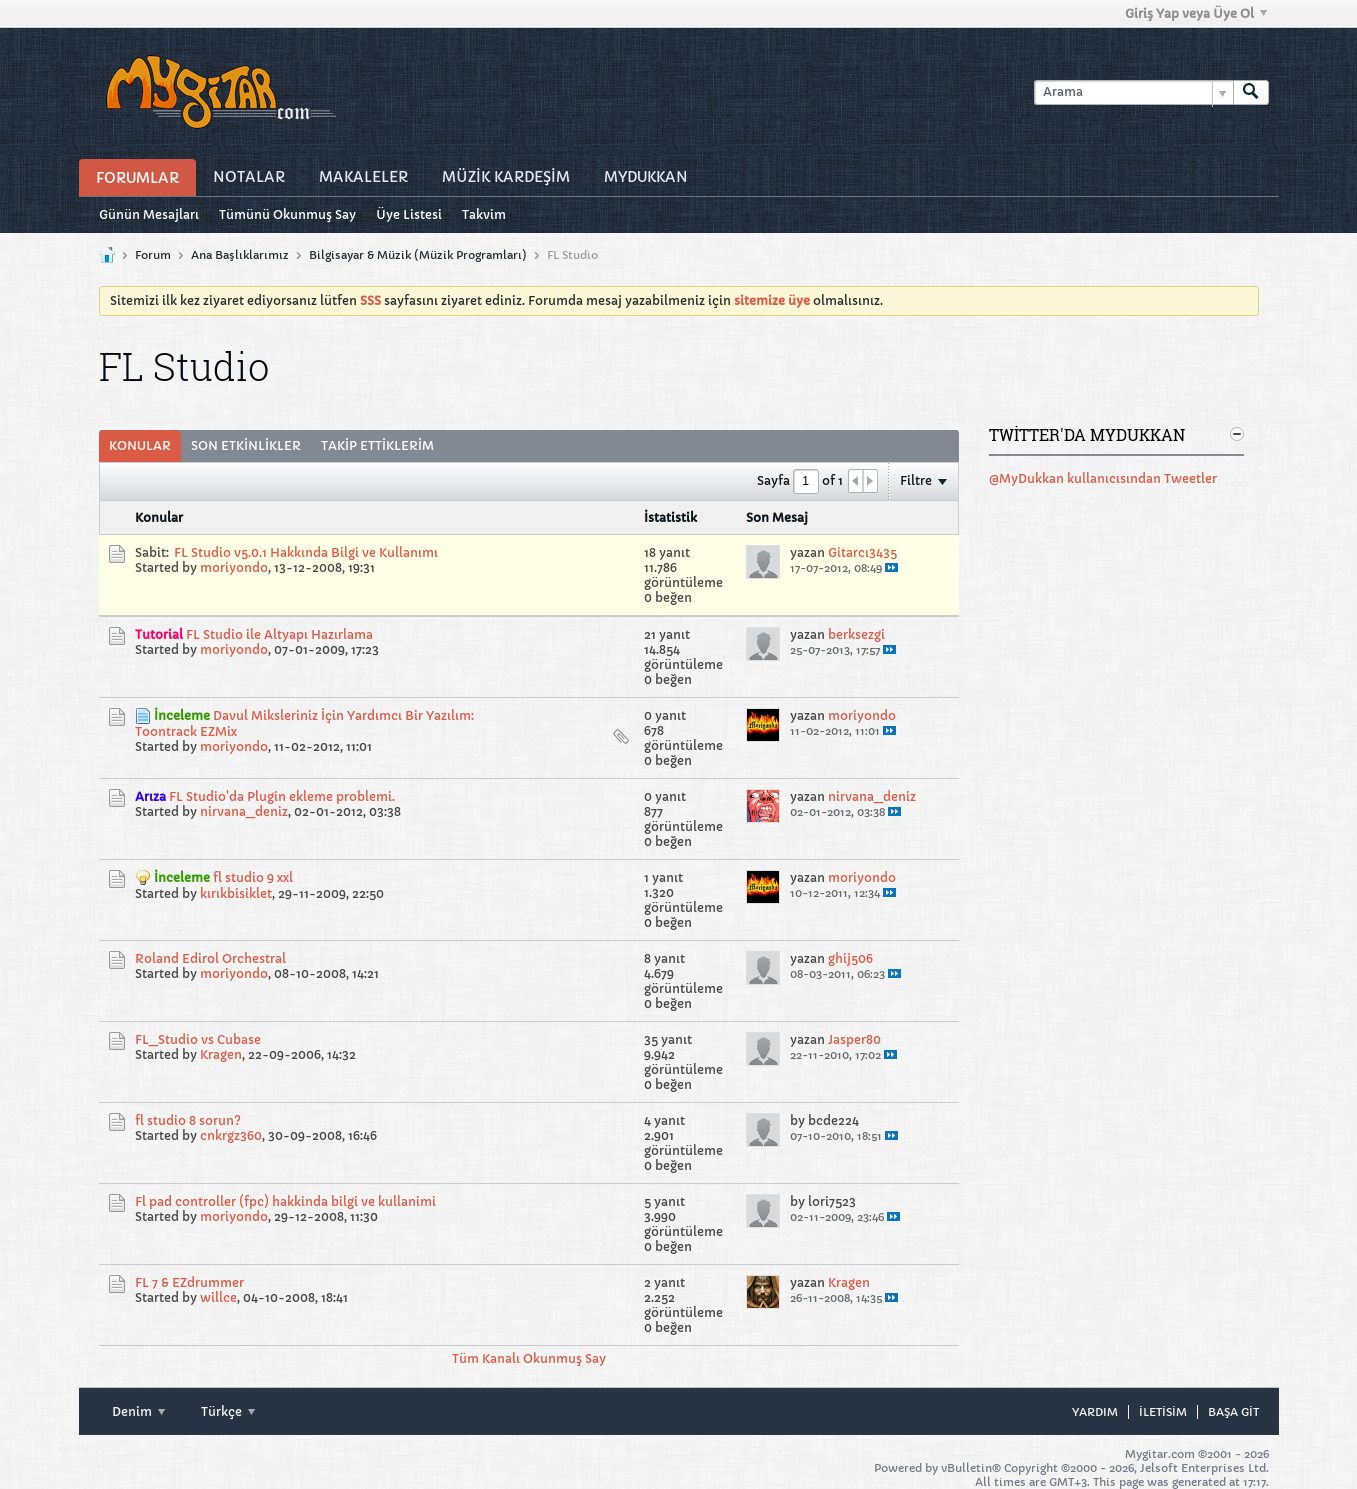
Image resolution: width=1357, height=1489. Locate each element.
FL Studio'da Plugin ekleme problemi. (282, 796)
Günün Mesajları (149, 214)
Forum (153, 255)
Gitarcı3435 (862, 552)
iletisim (1163, 1412)
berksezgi (856, 634)
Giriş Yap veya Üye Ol (1196, 13)
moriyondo (234, 567)
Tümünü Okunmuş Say (287, 214)
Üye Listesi (409, 214)
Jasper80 (854, 1039)
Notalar (249, 177)
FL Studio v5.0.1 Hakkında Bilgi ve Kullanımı (306, 552)
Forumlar (137, 178)
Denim (138, 1411)
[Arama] (1133, 92)
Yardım (1095, 1412)
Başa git (1233, 1412)
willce (218, 1297)
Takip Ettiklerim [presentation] (377, 445)
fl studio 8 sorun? (188, 1120)
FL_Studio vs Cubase (198, 1039)
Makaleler (363, 177)
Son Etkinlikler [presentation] (246, 445)
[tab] (140, 446)
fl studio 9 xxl (253, 877)
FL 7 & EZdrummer (189, 1282)
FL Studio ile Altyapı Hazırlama (279, 634)
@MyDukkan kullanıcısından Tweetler (1103, 478)
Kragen (221, 1054)
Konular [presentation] (140, 445)
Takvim (484, 214)
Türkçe (228, 1411)
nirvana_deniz (244, 811)
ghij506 (850, 958)
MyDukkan (646, 177)
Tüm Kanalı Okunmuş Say (529, 1358)
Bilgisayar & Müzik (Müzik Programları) (418, 255)
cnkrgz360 (231, 1135)
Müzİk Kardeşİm (506, 177)
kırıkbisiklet (236, 893)
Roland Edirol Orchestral (210, 958)
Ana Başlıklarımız (240, 255)
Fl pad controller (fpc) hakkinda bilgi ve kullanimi (285, 1201)
